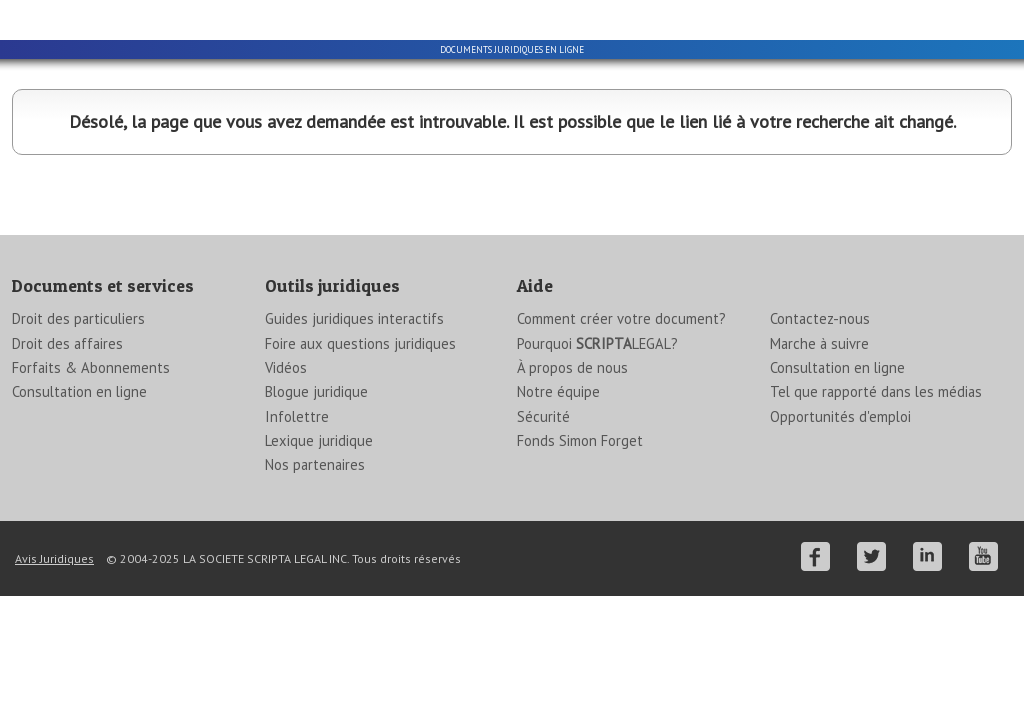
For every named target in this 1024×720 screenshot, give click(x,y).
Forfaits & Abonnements (91, 482)
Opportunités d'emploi (840, 531)
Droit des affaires (67, 458)
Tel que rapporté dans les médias (876, 506)
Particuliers (135, 151)
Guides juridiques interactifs (354, 433)
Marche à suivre (819, 458)
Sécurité (543, 531)
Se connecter (970, 16)
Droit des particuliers (78, 433)
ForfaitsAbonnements (888, 151)
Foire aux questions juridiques (360, 458)
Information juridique (637, 151)
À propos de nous (572, 482)
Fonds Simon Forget (580, 555)
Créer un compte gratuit (850, 16)
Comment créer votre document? (621, 433)
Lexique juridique (319, 555)
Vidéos (286, 482)
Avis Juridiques (54, 673)
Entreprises (386, 151)
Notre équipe (558, 506)
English (747, 16)
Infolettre (297, 531)
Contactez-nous (820, 433)
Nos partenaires (315, 579)
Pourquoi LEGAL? (597, 458)
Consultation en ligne (79, 506)
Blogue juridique (316, 506)
